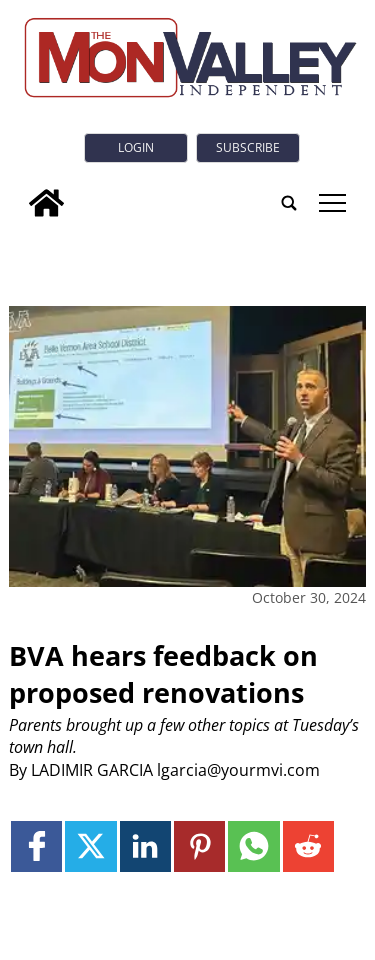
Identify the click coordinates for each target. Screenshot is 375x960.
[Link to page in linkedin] (145, 846)
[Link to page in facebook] (36, 846)
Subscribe (248, 147)
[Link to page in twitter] (90, 846)
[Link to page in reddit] (308, 846)
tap (332, 203)
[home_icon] (46, 203)
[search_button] (289, 203)
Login (136, 147)
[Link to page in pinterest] (199, 846)
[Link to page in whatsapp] (253, 846)
